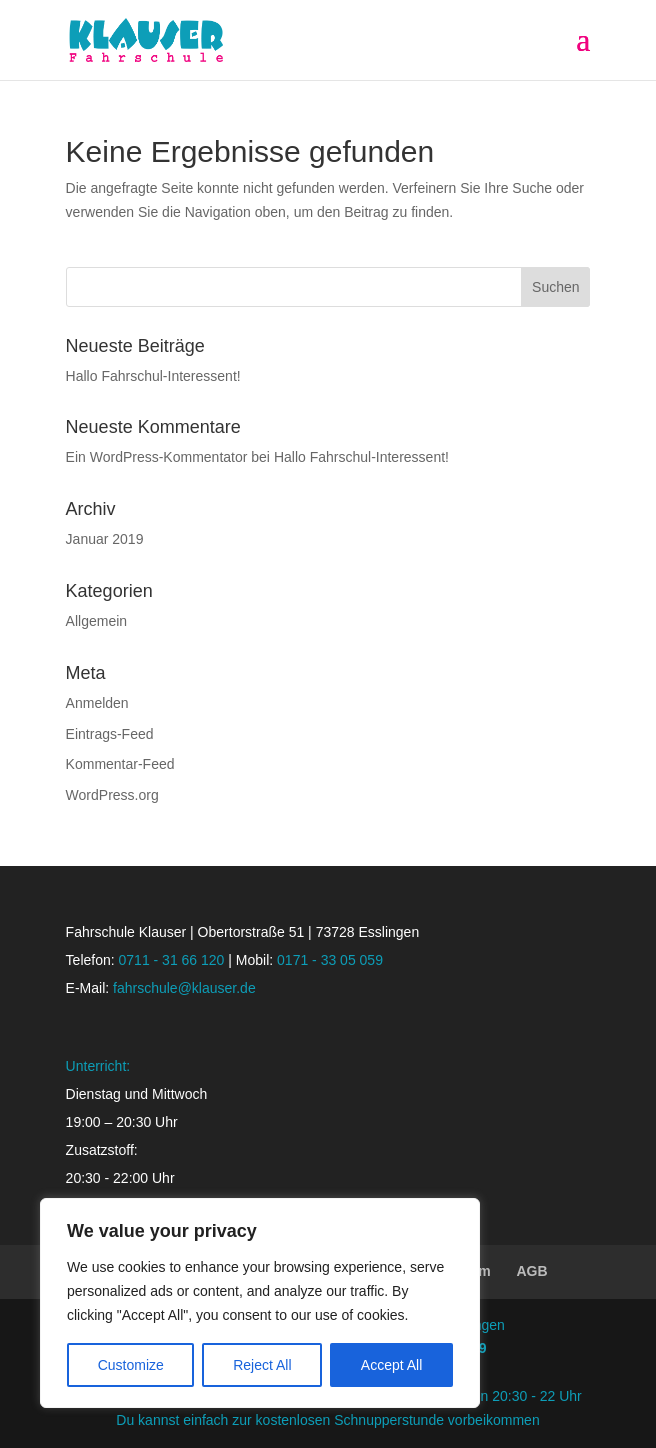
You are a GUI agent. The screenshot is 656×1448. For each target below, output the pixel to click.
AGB (532, 1271)
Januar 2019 (105, 539)
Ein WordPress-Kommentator (157, 457)
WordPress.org (112, 795)
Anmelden (97, 703)
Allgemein (96, 621)
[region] (260, 1303)
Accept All (391, 1365)
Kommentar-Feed (120, 764)
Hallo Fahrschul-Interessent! (153, 376)
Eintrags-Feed (110, 734)
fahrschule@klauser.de (184, 988)
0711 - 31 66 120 (172, 960)
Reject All (262, 1365)
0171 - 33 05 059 (330, 960)
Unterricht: (98, 1066)
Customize (131, 1365)
